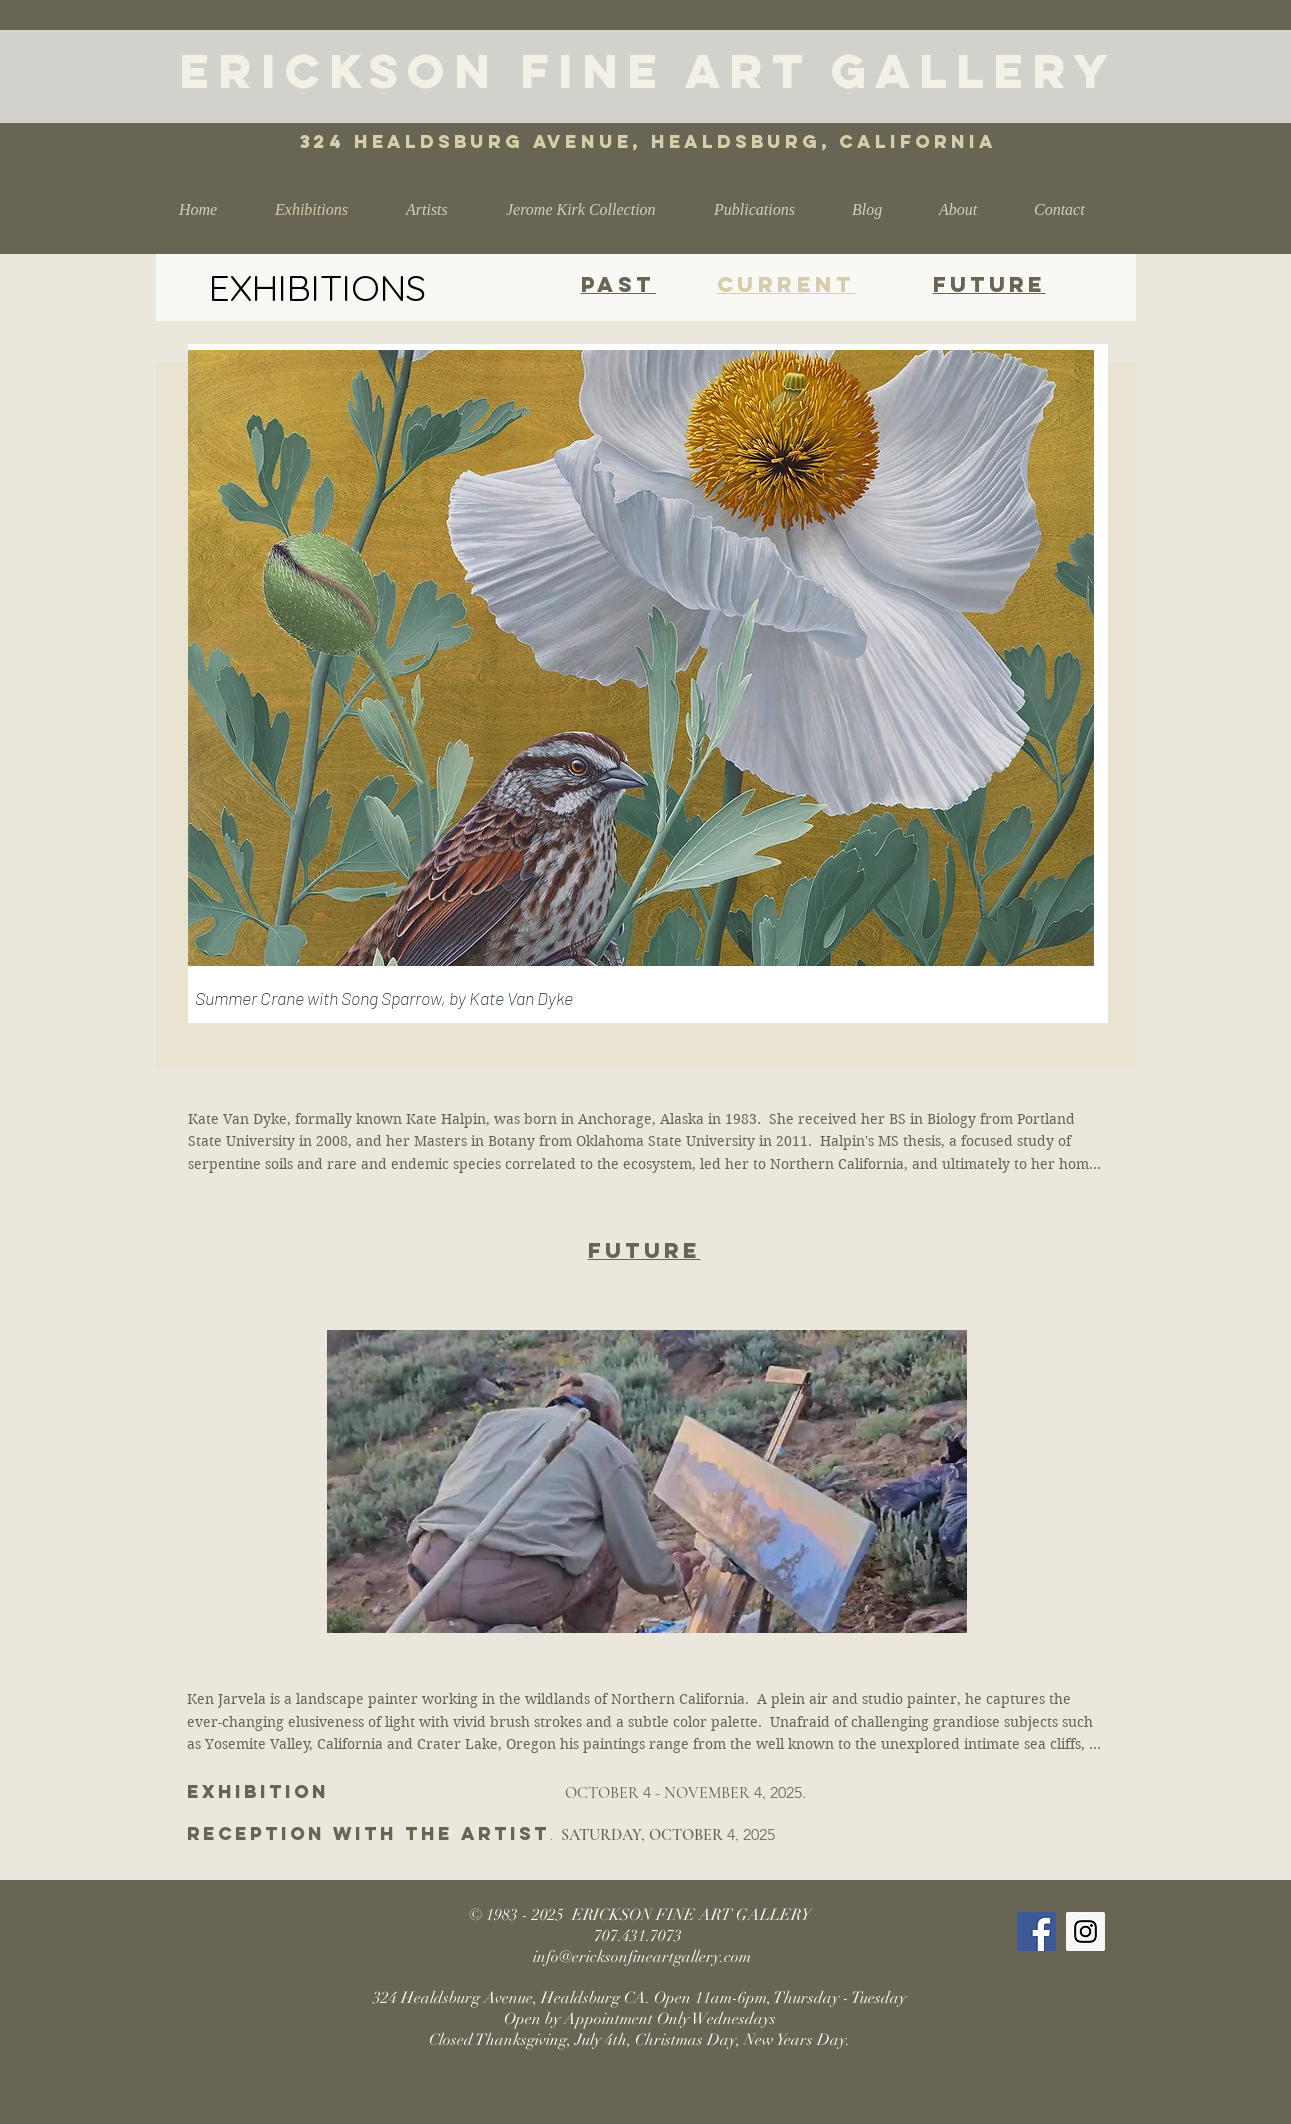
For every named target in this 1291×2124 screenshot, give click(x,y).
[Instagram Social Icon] (1085, 1931)
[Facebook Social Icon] (1036, 1931)
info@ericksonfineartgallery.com (642, 1957)
